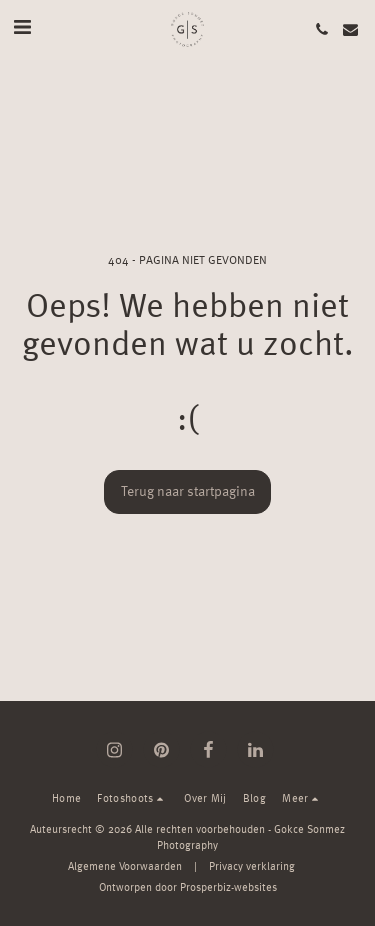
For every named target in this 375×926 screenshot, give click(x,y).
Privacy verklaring (252, 867)
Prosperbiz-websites (228, 888)
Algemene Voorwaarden (125, 867)
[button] (22, 29)
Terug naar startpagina (188, 492)
